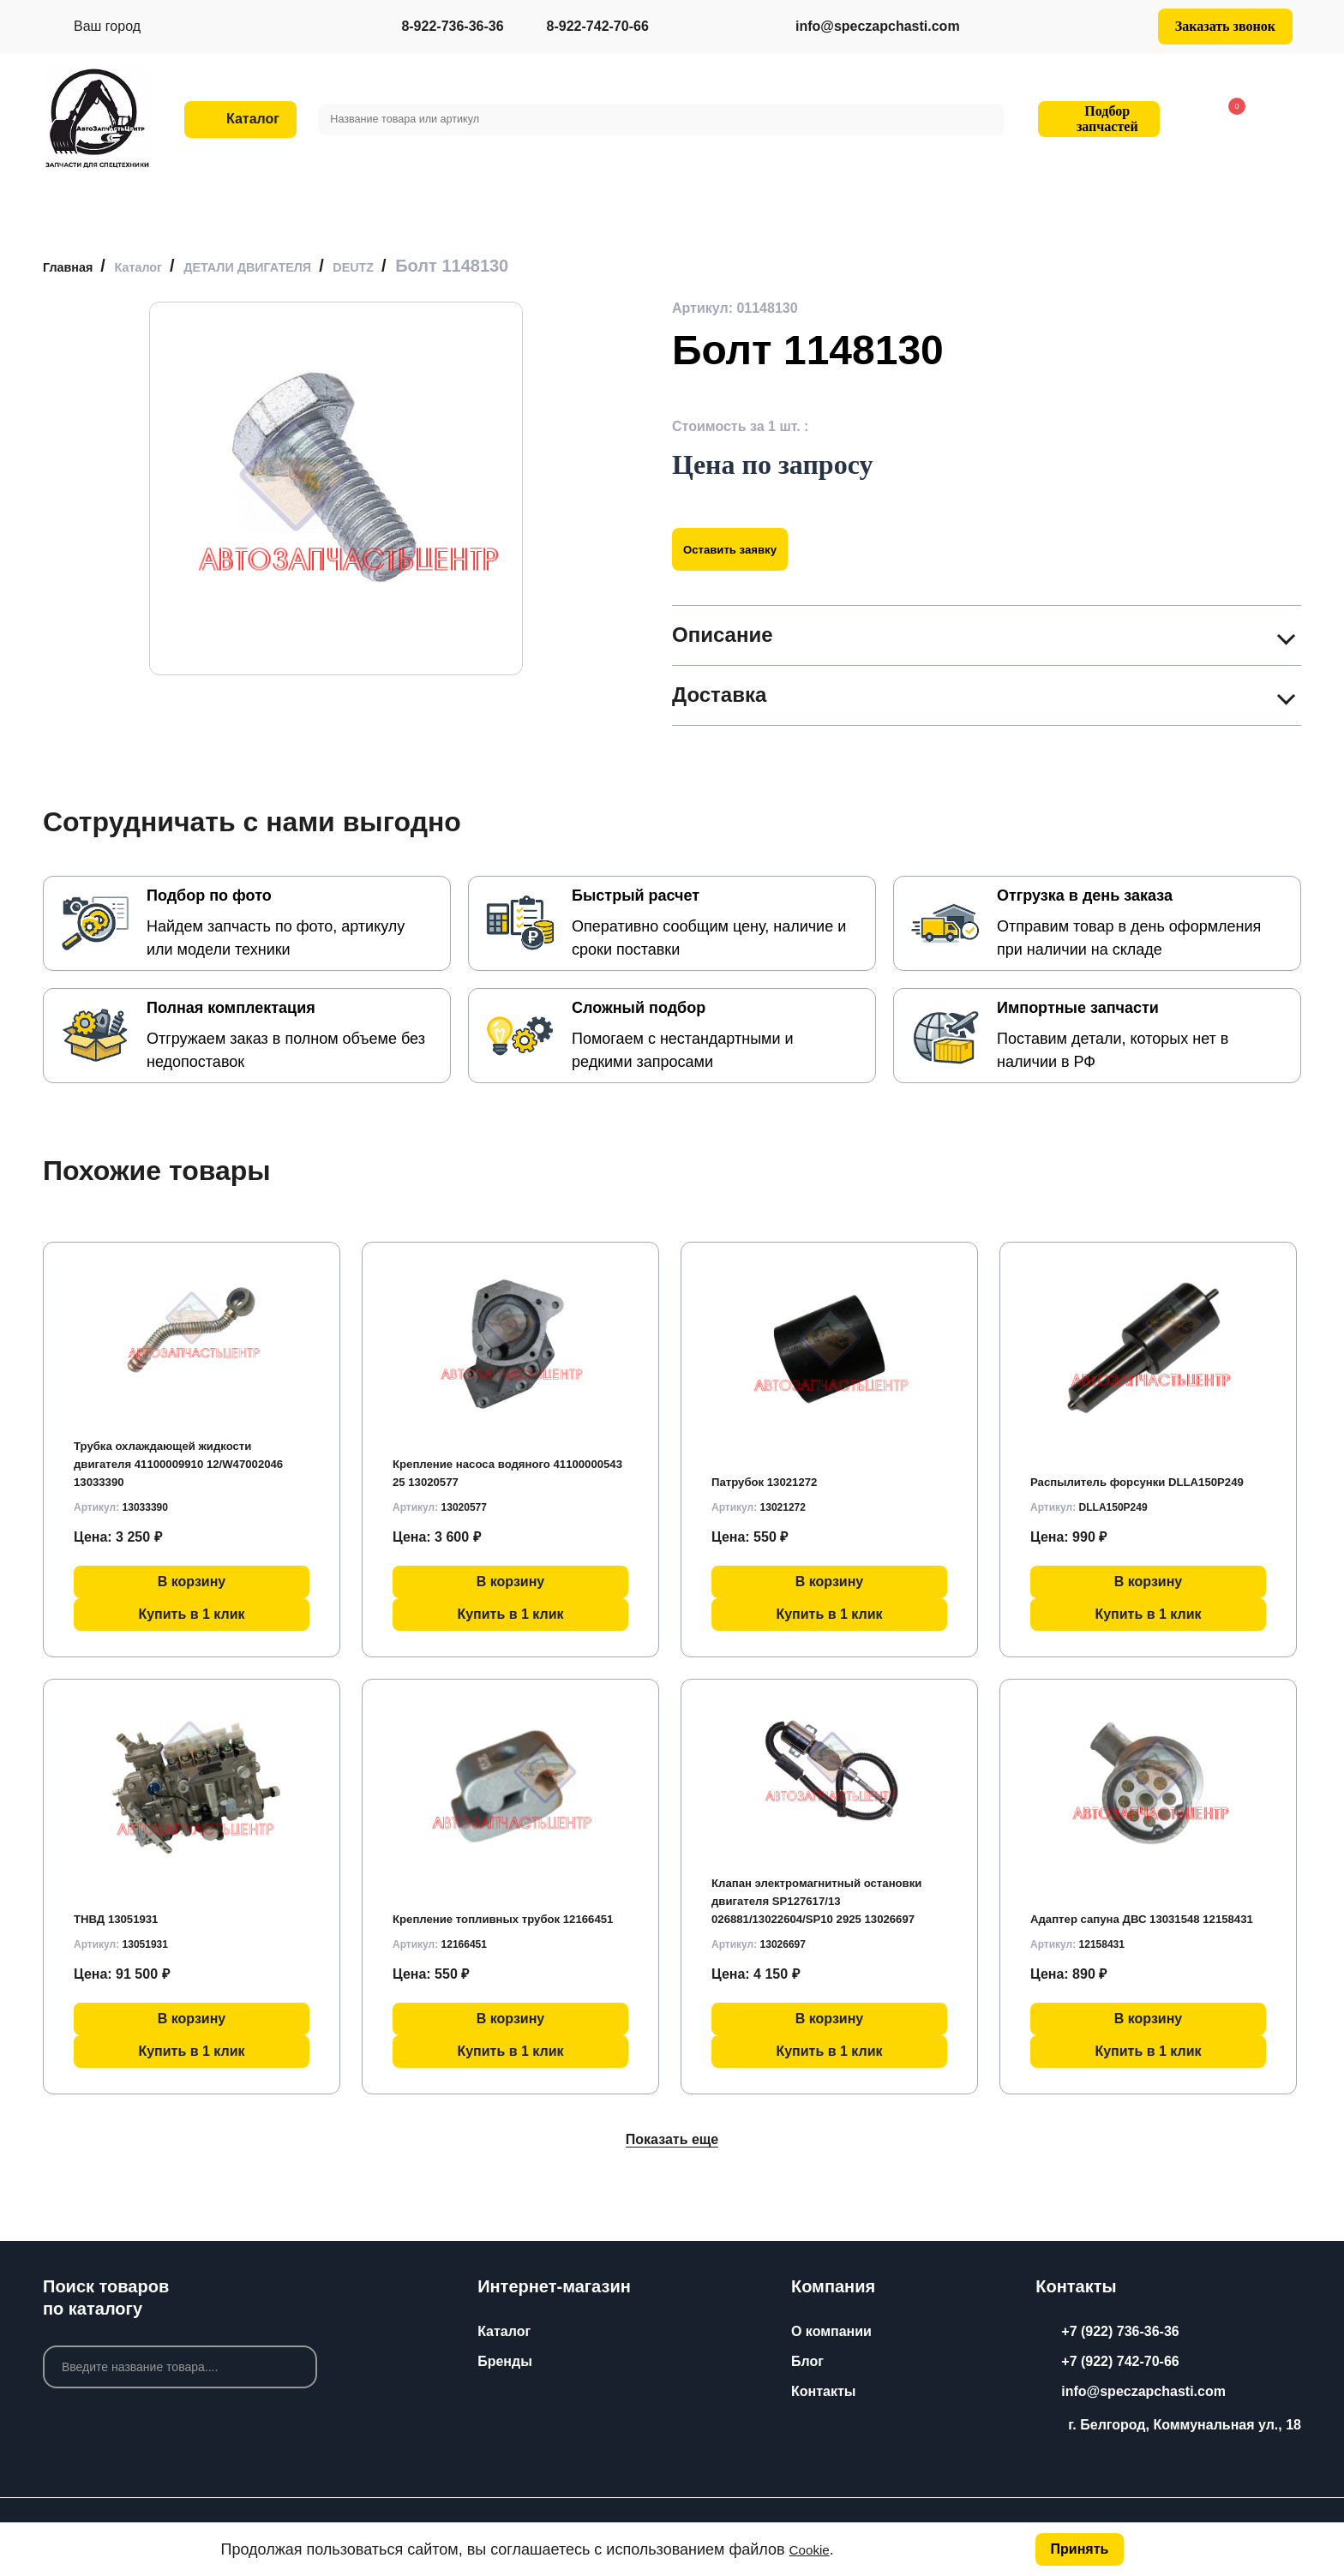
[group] (336, 488)
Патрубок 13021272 (775, 1473)
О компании (831, 2331)
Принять (1077, 2547)
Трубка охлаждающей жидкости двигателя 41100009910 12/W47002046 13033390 (182, 1456)
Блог (807, 2361)
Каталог (504, 2331)
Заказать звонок (1225, 26)
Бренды (504, 2361)
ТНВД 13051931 (125, 1910)
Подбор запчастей (1096, 119)
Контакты (823, 2391)
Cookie (813, 2547)
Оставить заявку (746, 549)
